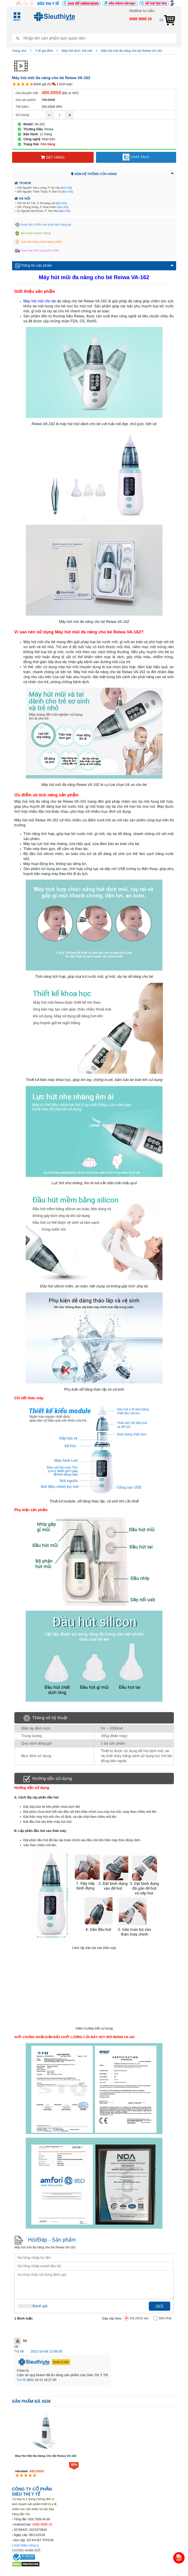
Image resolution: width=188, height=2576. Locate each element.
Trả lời (19, 2351)
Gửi (159, 2306)
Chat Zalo (136, 157)
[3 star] (23, 84)
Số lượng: (23, 115)
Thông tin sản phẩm (33, 265)
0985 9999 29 (140, 19)
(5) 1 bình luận (59, 84)
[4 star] (27, 84)
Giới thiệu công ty (26, 2545)
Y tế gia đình (44, 51)
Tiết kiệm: (23, 106)
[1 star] (14, 84)
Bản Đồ (66, 187)
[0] (167, 20)
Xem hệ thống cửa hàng (94, 174)
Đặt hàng (52, 157)
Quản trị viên (61, 2362)
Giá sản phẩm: (26, 100)
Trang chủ (19, 51)
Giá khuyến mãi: (27, 93)
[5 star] (31, 84)
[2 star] (18, 84)
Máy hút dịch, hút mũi (77, 51)
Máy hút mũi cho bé (39, 301)
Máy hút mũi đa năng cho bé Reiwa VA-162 (131, 51)
